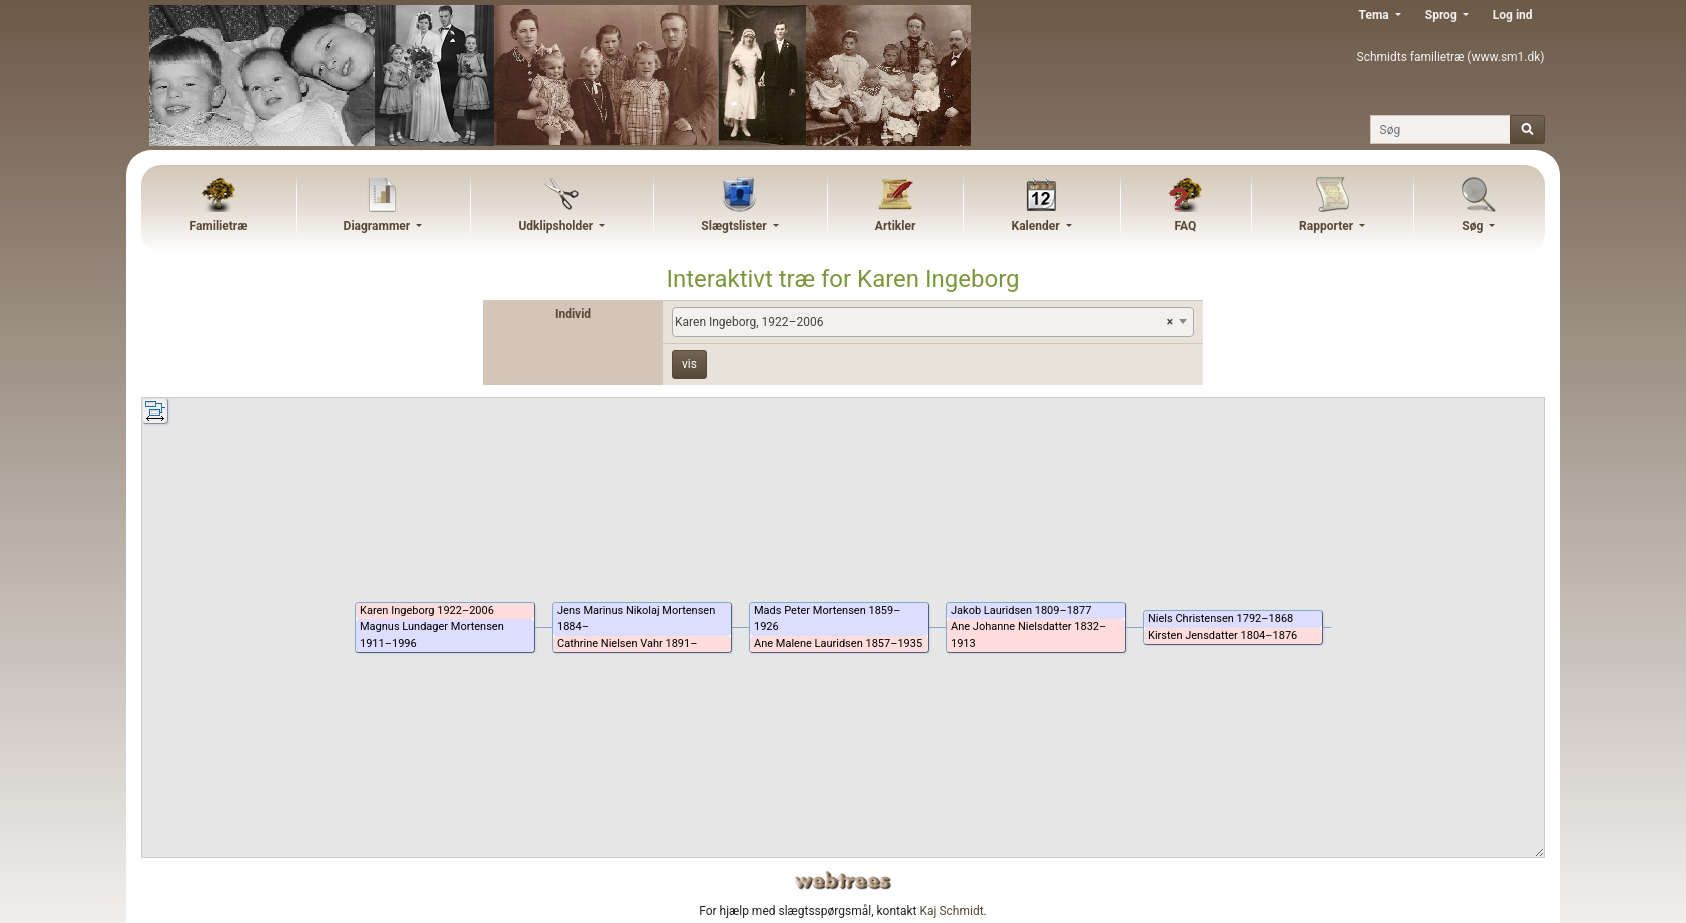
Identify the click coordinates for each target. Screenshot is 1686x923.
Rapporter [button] (1327, 226)
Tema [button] (1375, 15)
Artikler (895, 226)
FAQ (1185, 226)
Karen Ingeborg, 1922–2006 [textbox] (924, 322)
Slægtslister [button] (735, 226)
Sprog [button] (1442, 15)
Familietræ (219, 226)
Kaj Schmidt (952, 911)
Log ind (1513, 15)
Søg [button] (1474, 226)
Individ (573, 314)
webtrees (843, 880)
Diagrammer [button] (379, 226)
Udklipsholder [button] (557, 226)
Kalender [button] (1037, 226)
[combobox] (933, 322)
